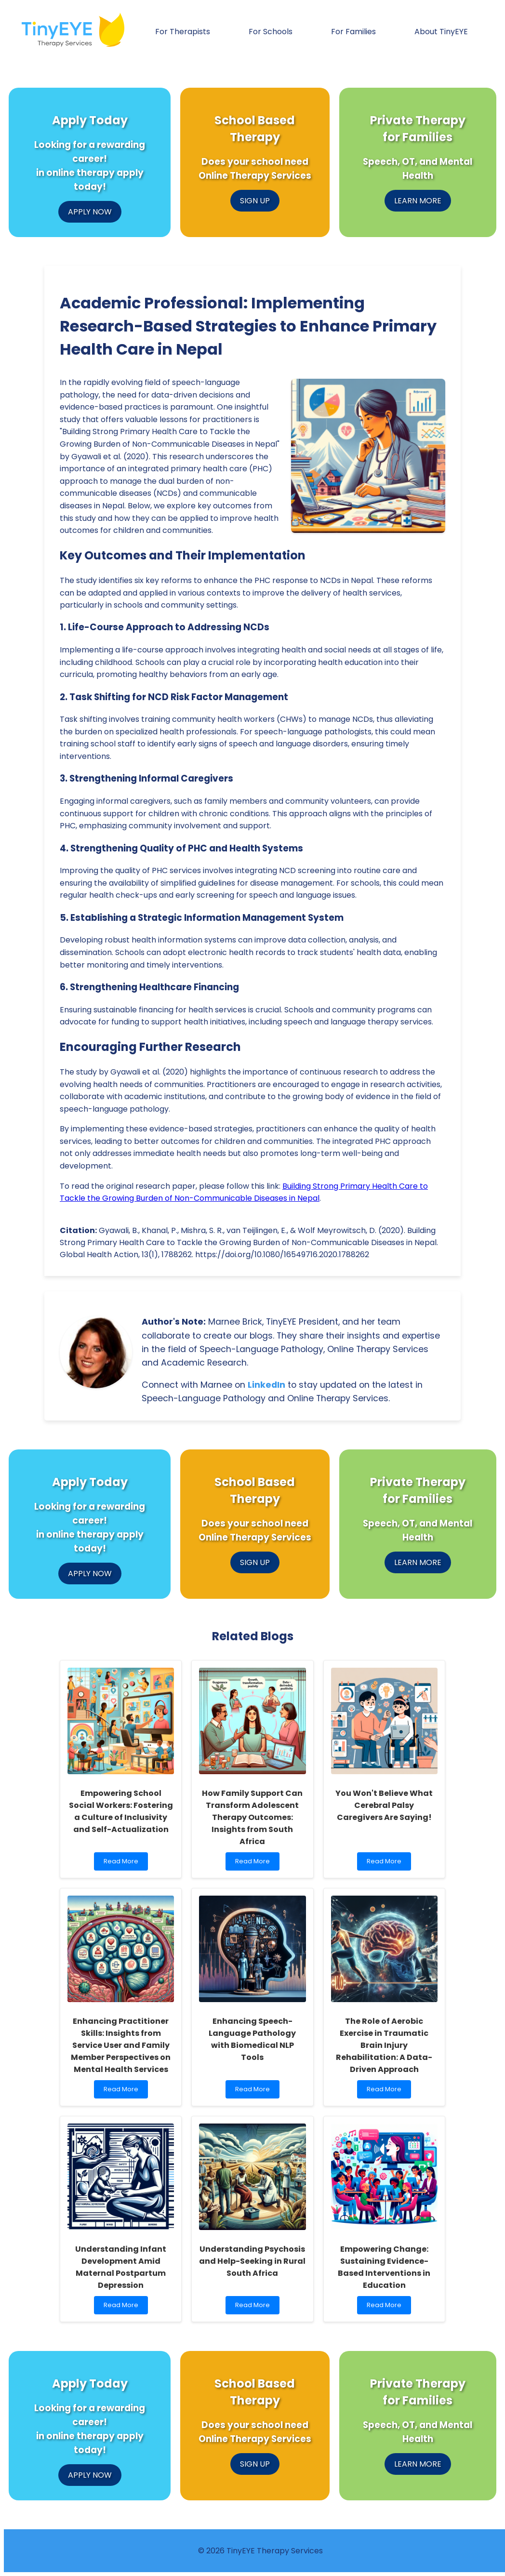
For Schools (270, 31)
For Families (353, 31)
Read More (123, 1864)
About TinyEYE (441, 31)
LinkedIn (266, 1385)
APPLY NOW (90, 211)
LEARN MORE (417, 200)
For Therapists (182, 31)
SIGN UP (255, 200)
